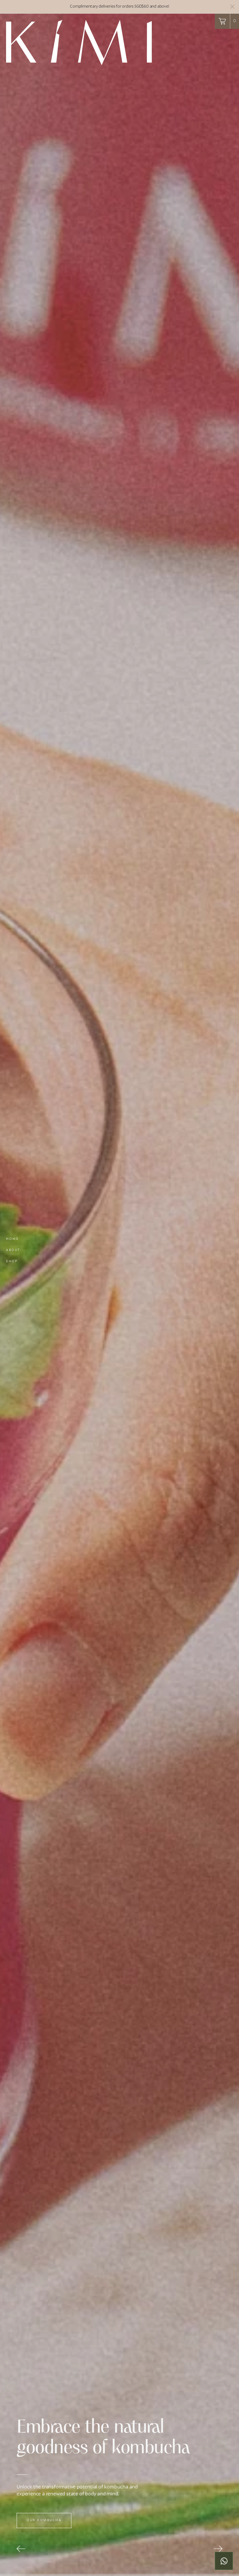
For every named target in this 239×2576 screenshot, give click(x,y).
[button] (227, 21)
